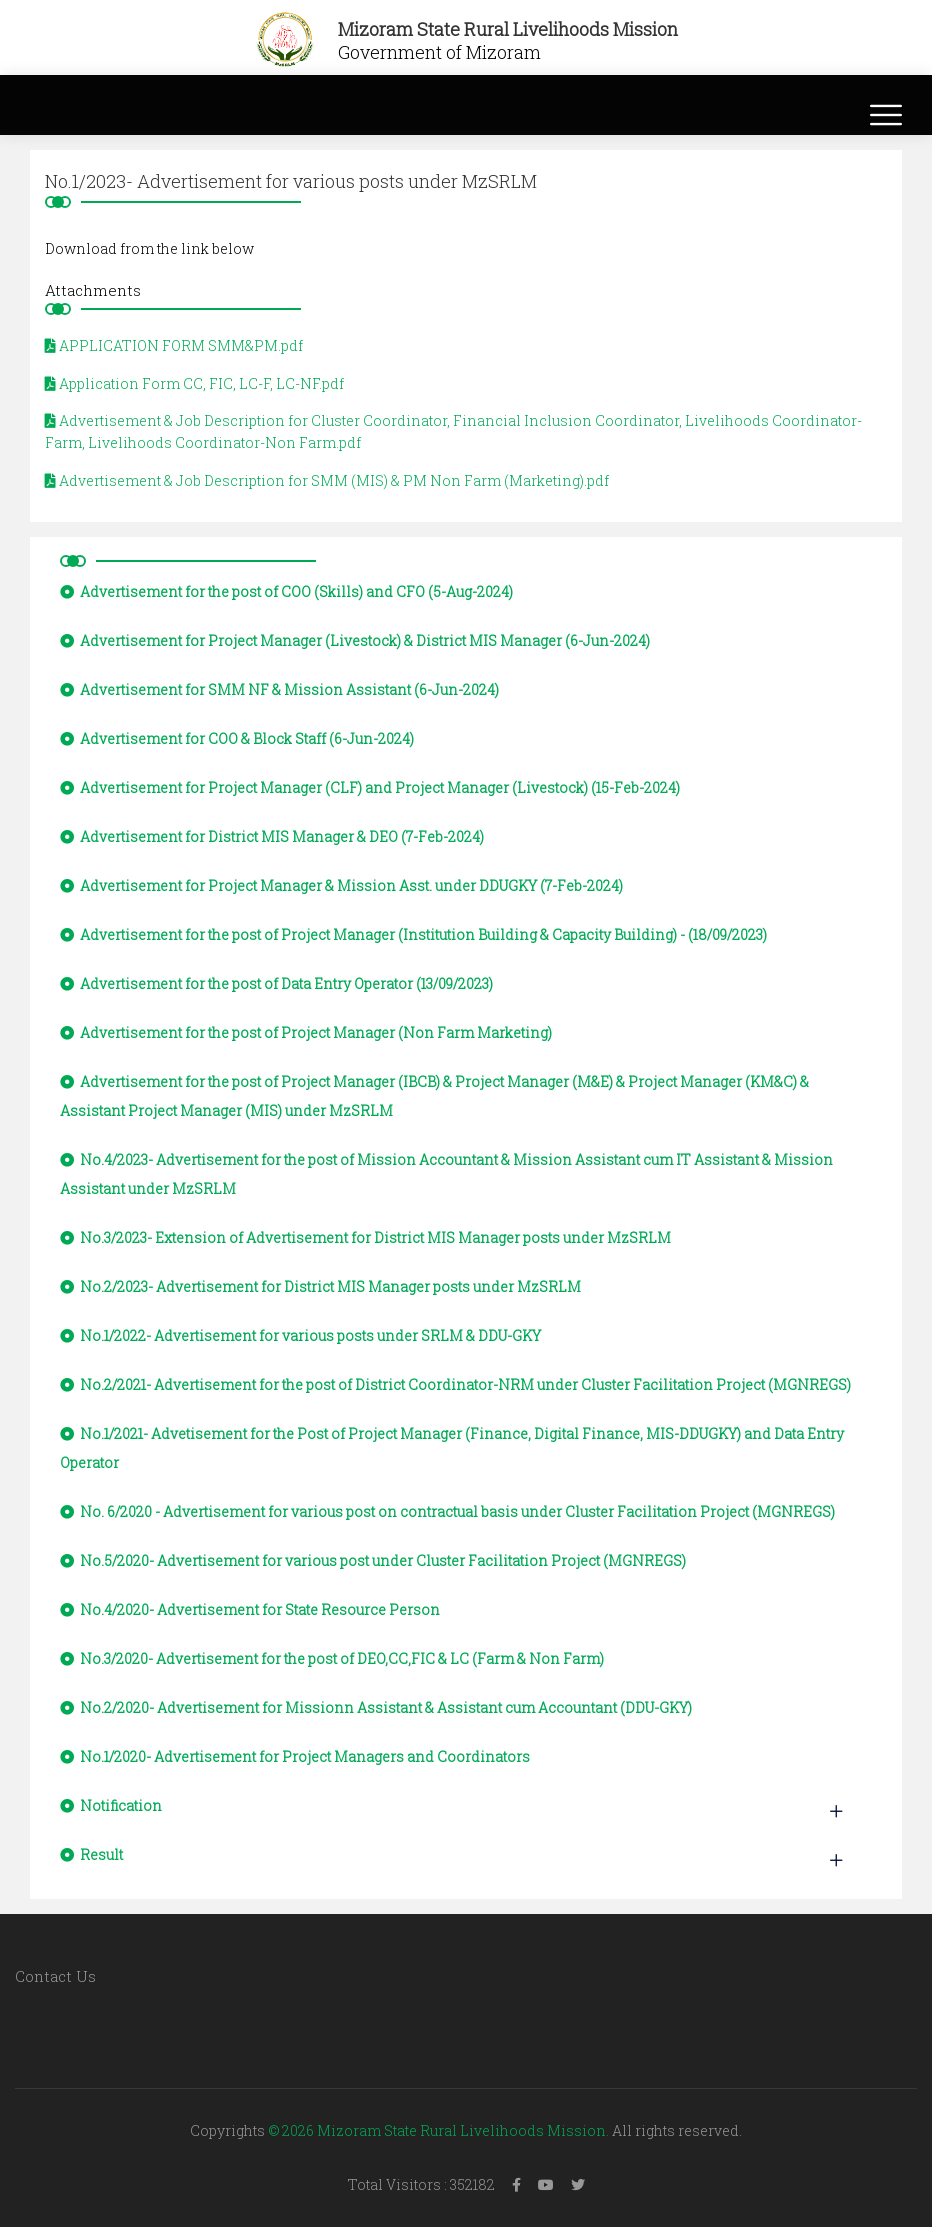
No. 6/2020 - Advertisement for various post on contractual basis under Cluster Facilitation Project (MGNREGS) (447, 1511)
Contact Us (55, 1976)
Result (91, 1854)
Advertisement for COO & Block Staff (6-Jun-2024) (237, 738)
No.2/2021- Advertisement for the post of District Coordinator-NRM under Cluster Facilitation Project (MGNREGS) (455, 1384)
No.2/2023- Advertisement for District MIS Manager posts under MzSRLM (320, 1286)
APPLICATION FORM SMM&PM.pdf (174, 345)
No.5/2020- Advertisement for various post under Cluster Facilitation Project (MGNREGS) (373, 1560)
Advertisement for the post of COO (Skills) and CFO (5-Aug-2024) (286, 591)
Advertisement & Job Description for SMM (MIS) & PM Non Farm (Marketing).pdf (327, 480)
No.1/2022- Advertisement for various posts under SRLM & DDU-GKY (300, 1335)
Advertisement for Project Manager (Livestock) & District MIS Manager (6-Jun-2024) (355, 640)
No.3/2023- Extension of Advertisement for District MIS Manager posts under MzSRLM (365, 1237)
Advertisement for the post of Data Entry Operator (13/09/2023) (276, 983)
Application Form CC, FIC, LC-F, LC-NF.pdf (194, 383)
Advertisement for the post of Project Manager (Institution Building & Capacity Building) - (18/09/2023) (413, 934)
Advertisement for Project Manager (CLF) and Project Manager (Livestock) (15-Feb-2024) (370, 787)
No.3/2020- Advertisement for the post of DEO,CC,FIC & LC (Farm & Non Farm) (332, 1658)
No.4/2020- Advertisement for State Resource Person (250, 1609)
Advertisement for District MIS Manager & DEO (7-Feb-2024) (272, 836)
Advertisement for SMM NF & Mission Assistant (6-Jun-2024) (279, 689)
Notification (111, 1805)
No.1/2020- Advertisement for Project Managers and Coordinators (295, 1756)
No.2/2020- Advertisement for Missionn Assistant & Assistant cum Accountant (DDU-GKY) (376, 1707)
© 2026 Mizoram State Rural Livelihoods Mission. (438, 2130)
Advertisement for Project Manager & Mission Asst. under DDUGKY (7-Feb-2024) (341, 885)
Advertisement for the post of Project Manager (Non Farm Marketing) (306, 1032)
